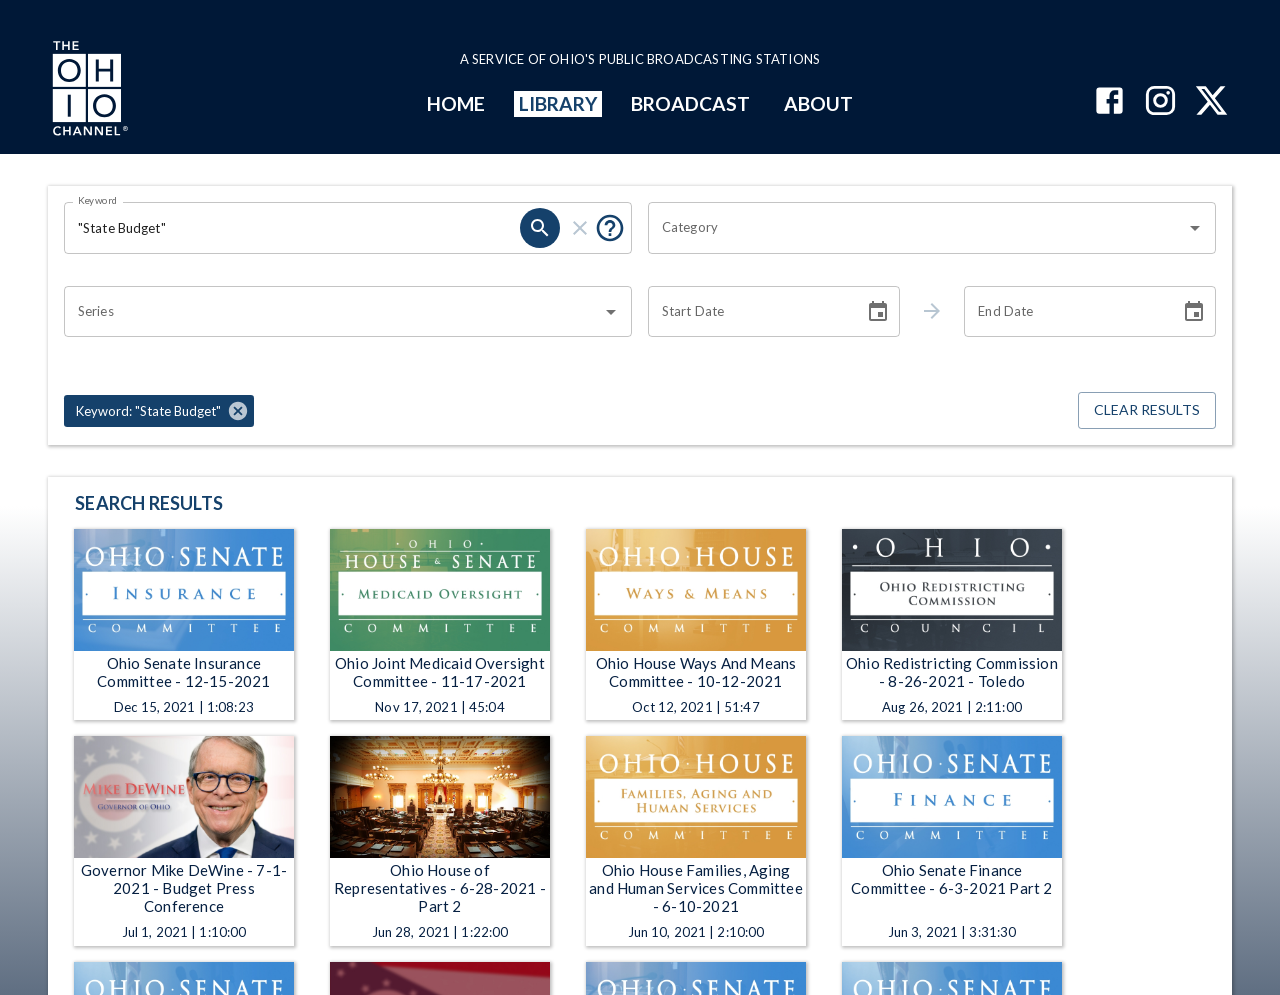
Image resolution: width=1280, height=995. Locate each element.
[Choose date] (878, 312)
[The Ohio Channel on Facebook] (1109, 102)
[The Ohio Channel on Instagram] (1160, 102)
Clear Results (1147, 410)
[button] (159, 411)
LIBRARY (558, 103)
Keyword (98, 200)
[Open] (1195, 228)
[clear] (580, 228)
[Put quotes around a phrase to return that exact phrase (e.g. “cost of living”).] (610, 228)
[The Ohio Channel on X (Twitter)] (1211, 102)
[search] (540, 228)
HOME (456, 103)
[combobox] (917, 228)
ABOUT (818, 103)
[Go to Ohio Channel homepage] (88, 91)
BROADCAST (691, 103)
